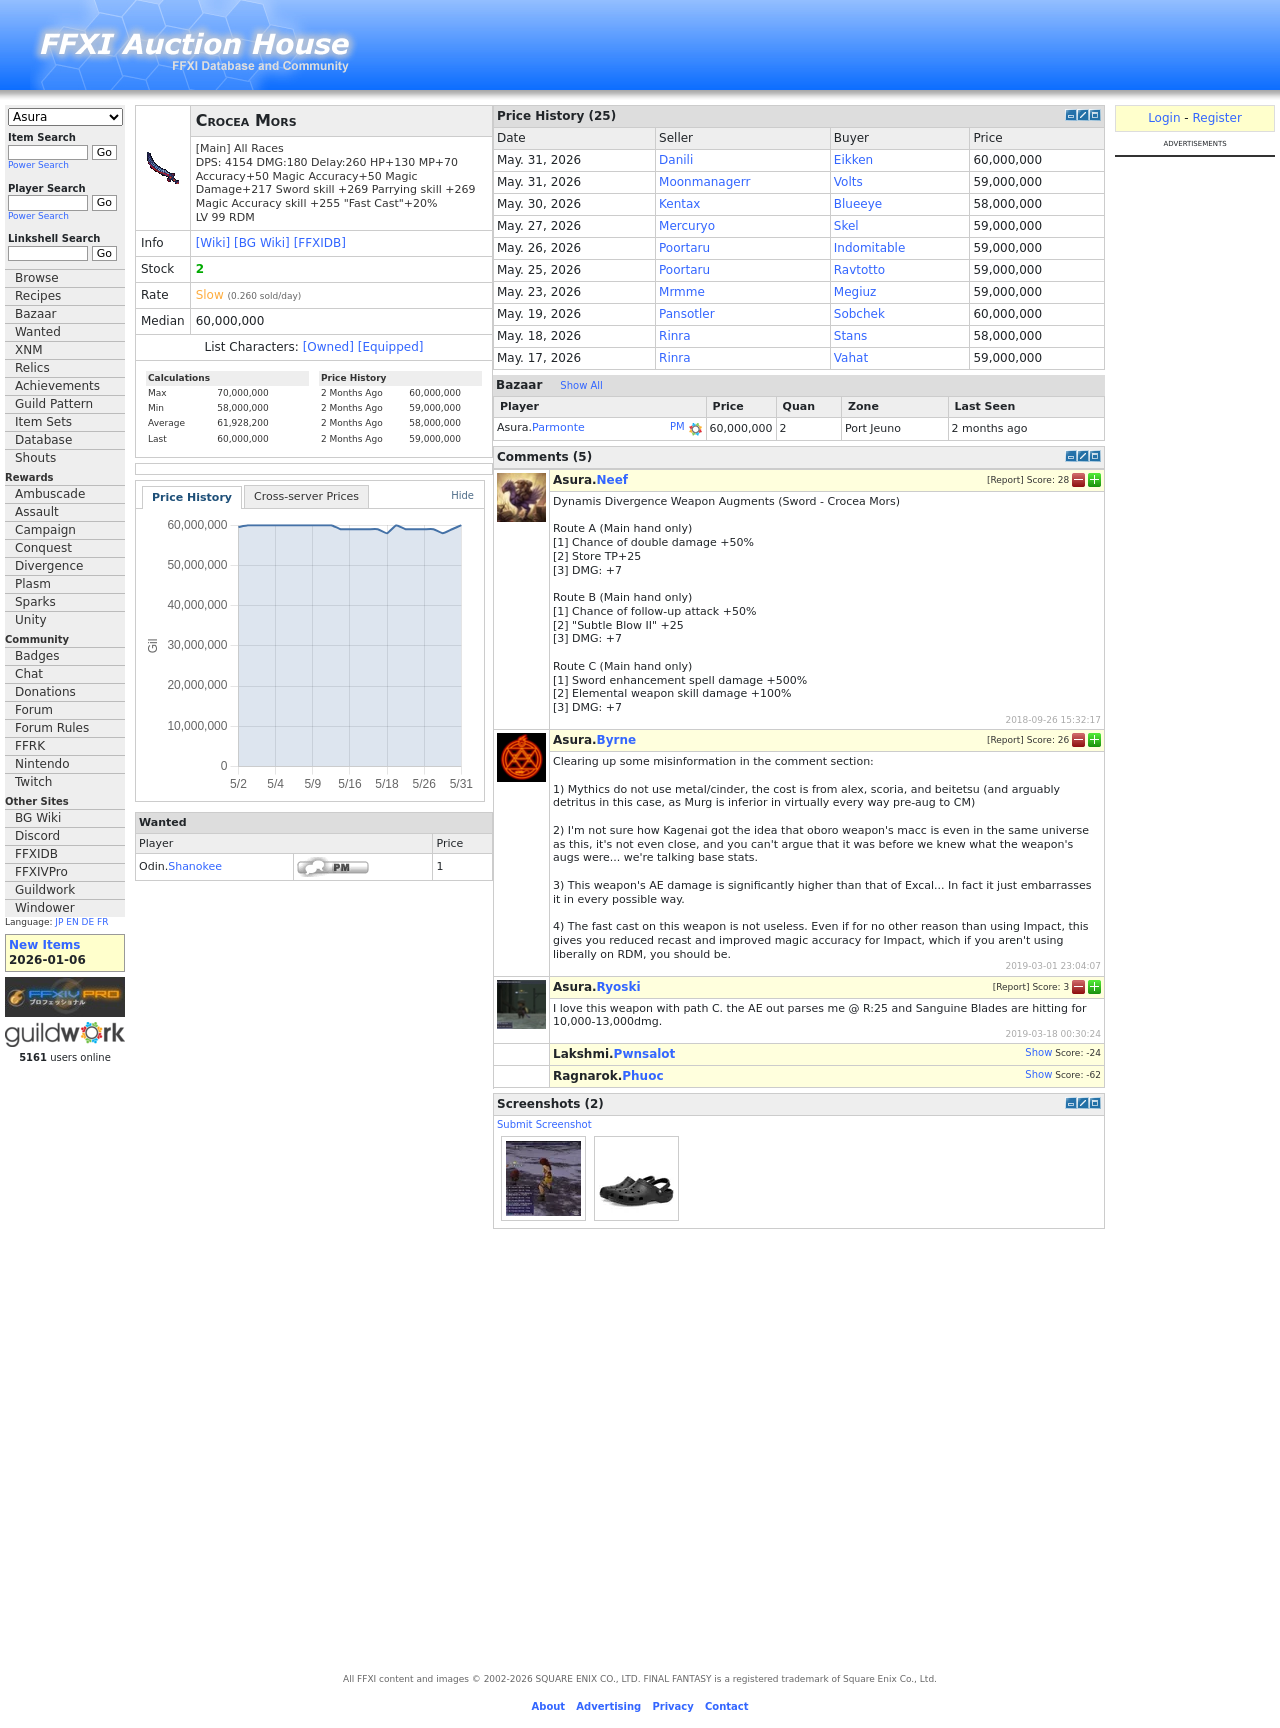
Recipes (38, 296)
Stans (851, 336)
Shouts (35, 458)
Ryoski (619, 987)
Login (1164, 118)
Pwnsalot (645, 1054)
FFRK (30, 746)
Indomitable (870, 248)
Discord (37, 836)
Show (1038, 1052)
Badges (37, 656)
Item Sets (43, 422)
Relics (32, 368)
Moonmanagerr (704, 182)
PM (677, 426)
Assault (37, 512)
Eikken (853, 160)
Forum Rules (52, 728)
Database (43, 440)
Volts (848, 182)
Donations (45, 692)
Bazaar (36, 314)
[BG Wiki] (262, 243)
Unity (31, 620)
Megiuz (855, 292)
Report (1005, 479)
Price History (192, 497)
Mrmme (682, 292)
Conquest (43, 548)
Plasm (33, 584)
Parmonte (558, 427)
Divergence (49, 566)
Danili (676, 160)
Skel (846, 226)
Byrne (617, 740)
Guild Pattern (54, 404)
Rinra (675, 336)
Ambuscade (50, 494)
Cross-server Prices (306, 496)
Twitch (33, 782)
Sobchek (859, 314)
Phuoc (642, 1076)
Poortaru (684, 248)
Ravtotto (859, 270)
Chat (29, 674)
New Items (44, 945)
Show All (581, 385)
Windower (45, 908)
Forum (34, 710)
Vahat (851, 358)
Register (1216, 118)
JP (59, 922)
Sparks (35, 602)
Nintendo (42, 764)
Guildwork (45, 890)
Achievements (57, 386)
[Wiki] (213, 243)
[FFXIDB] (320, 243)
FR (102, 922)
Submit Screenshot (544, 1124)
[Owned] (328, 347)
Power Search (38, 165)
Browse (37, 278)
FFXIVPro (41, 872)
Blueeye (858, 204)
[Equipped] (391, 347)
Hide (462, 495)
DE (88, 922)
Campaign (45, 530)
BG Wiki (38, 818)
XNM (29, 350)
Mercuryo (687, 226)
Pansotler (687, 314)
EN (72, 922)
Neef (613, 480)
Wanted (38, 332)
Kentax (679, 204)
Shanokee (195, 866)
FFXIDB (36, 854)
